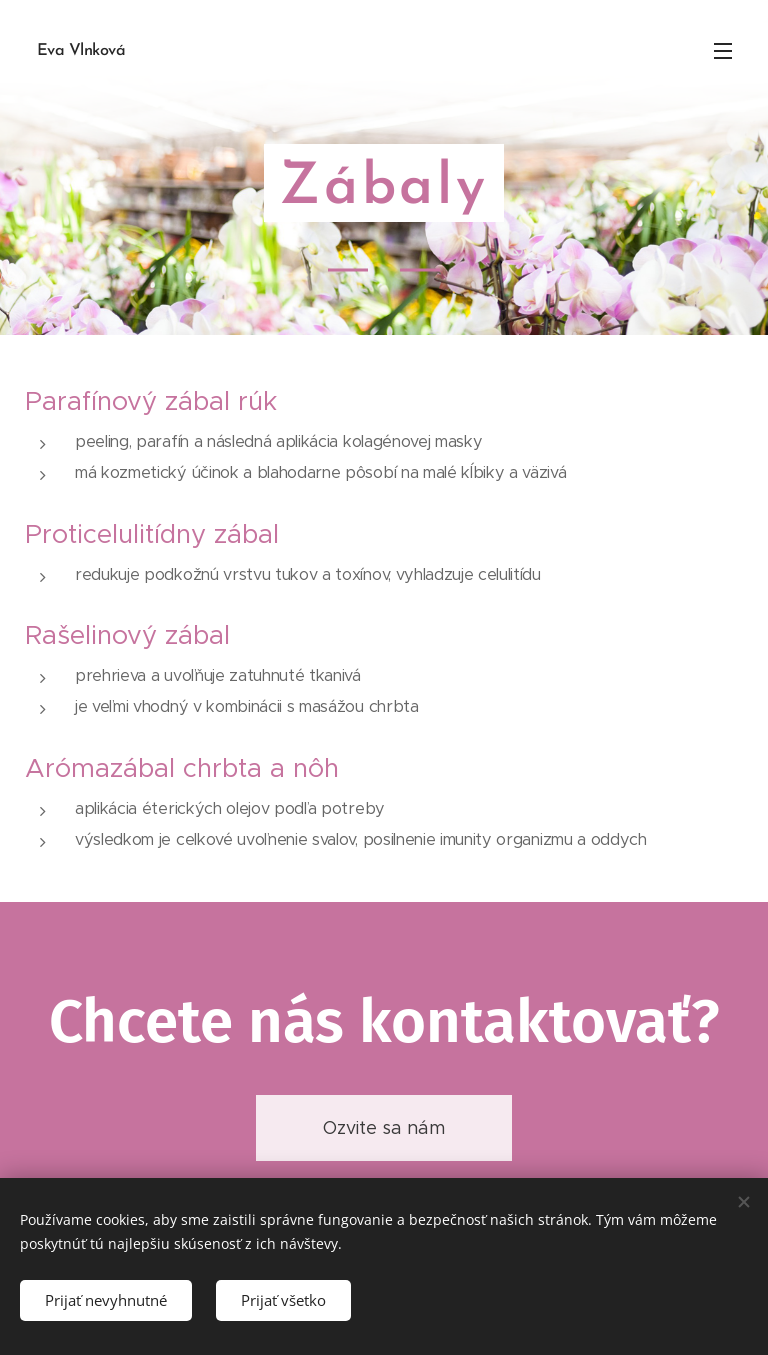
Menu (723, 51)
